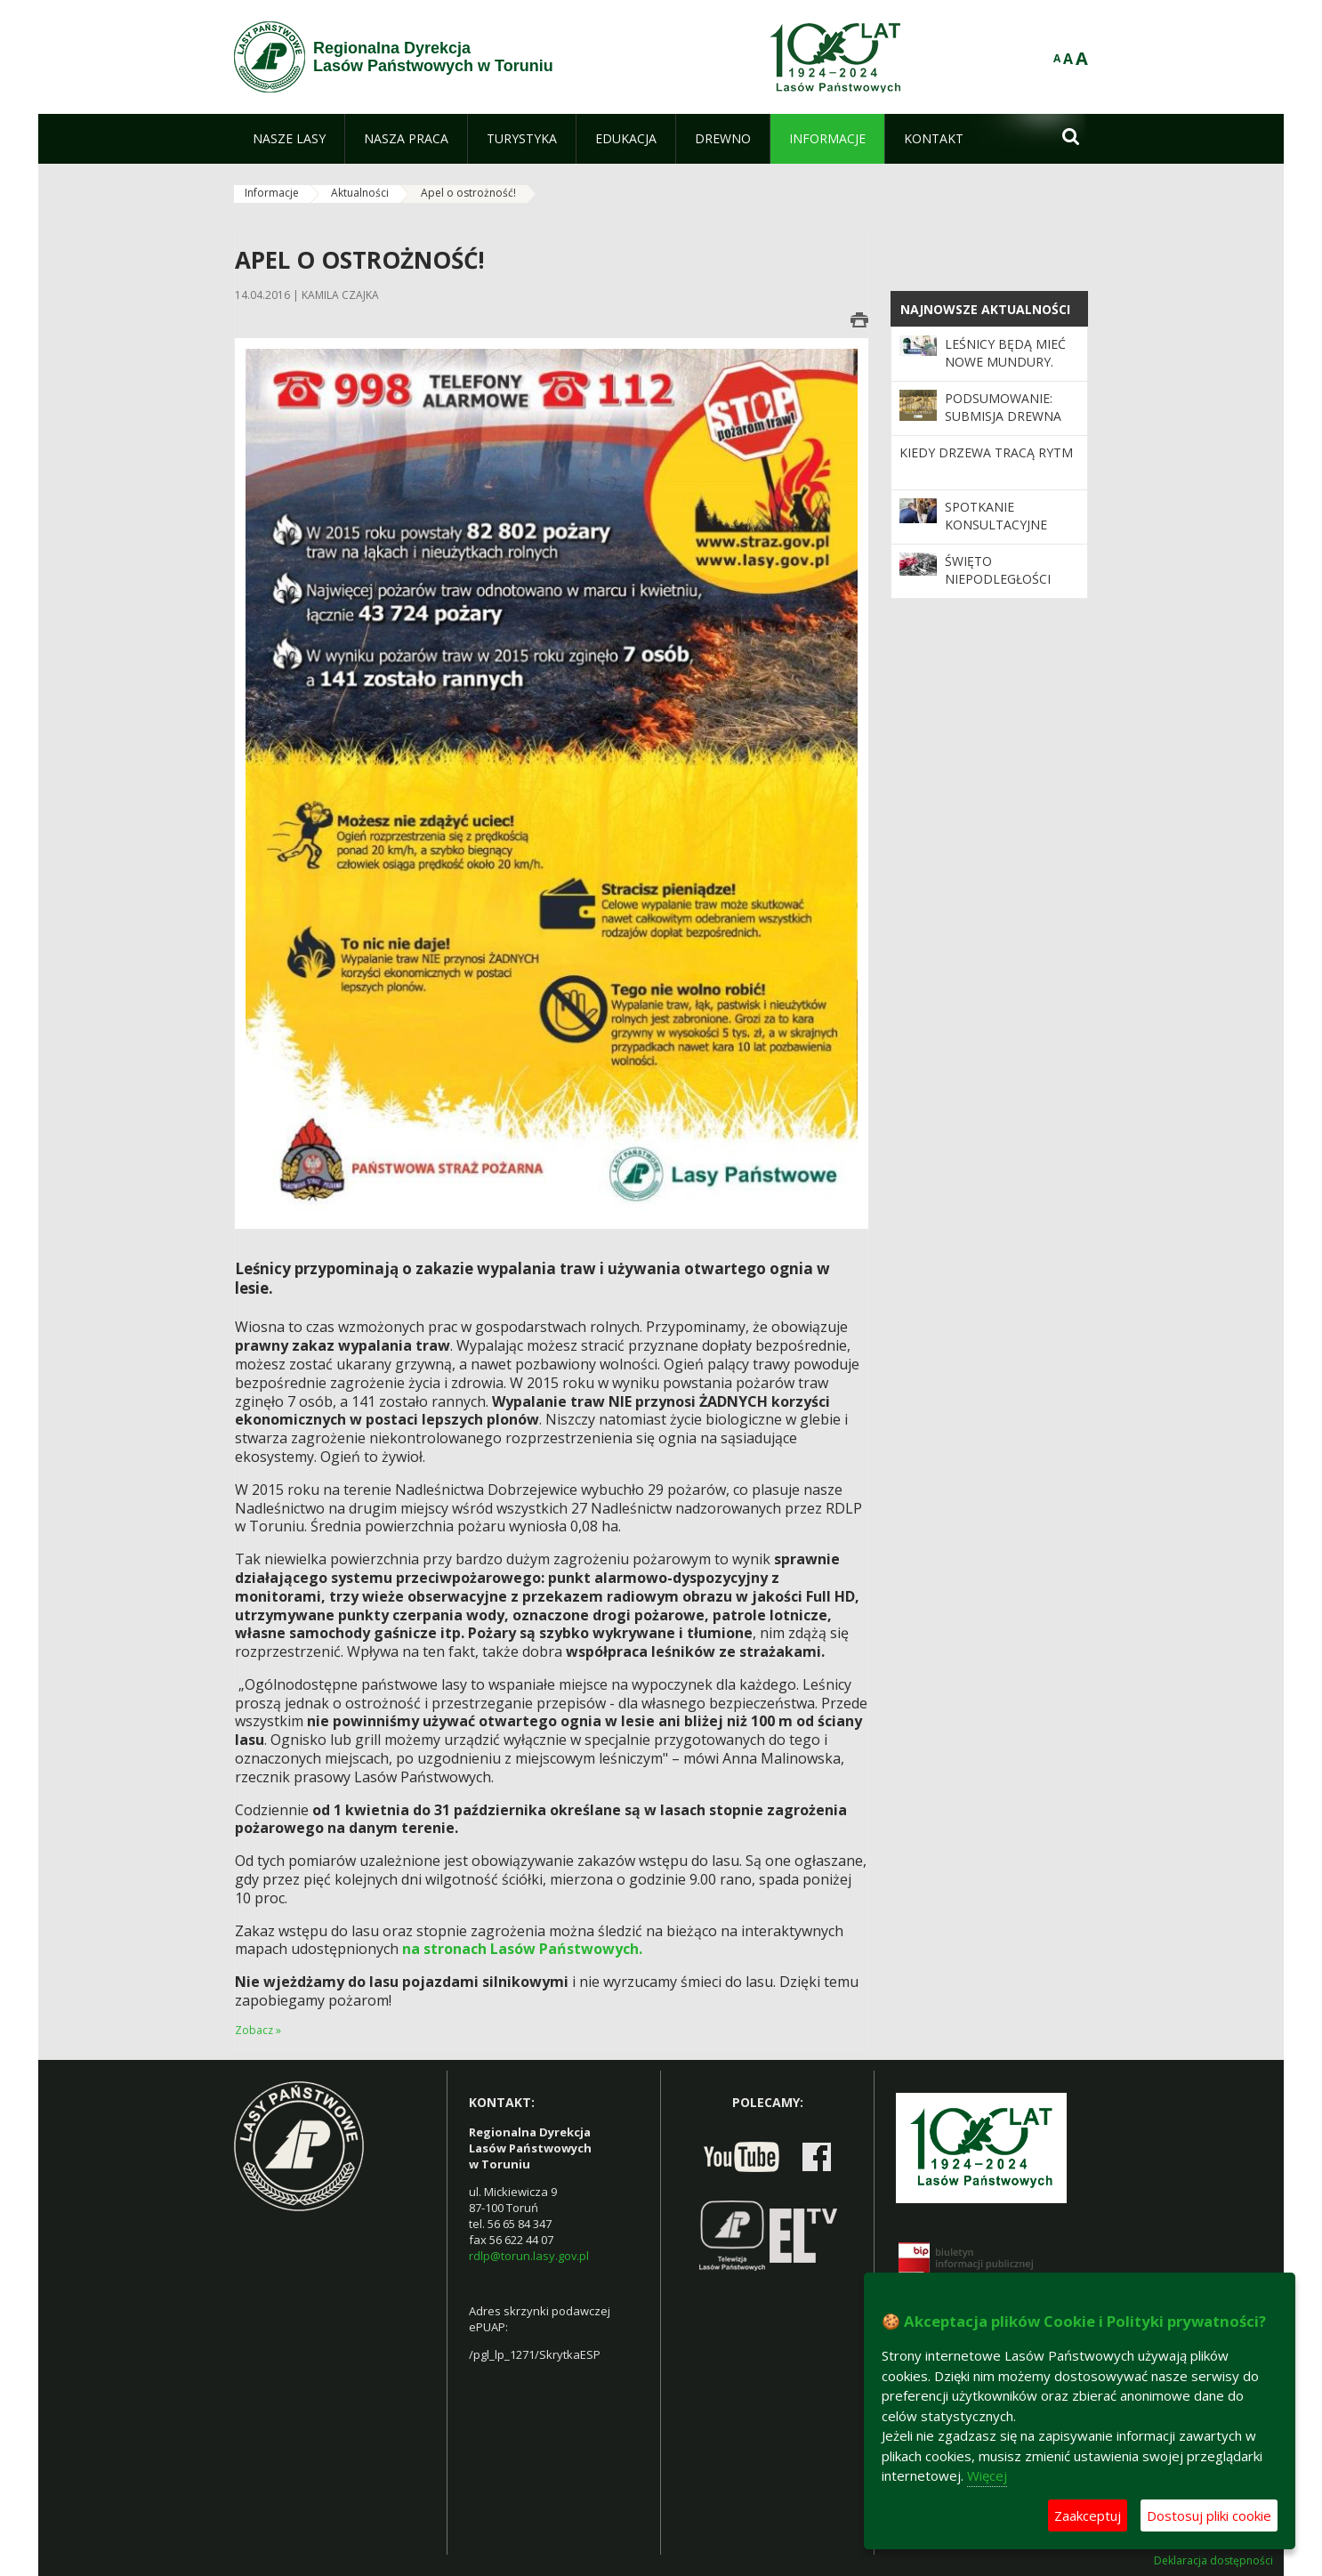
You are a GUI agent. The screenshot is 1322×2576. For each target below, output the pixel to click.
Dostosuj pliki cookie (1209, 2515)
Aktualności (360, 192)
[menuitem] (289, 139)
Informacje (272, 192)
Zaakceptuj (1087, 2515)
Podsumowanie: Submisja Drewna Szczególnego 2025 (1010, 416)
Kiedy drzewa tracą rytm (986, 452)
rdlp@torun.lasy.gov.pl (529, 2256)
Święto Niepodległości (998, 570)
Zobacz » (258, 2030)
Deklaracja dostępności (1213, 2561)
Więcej (987, 2475)
